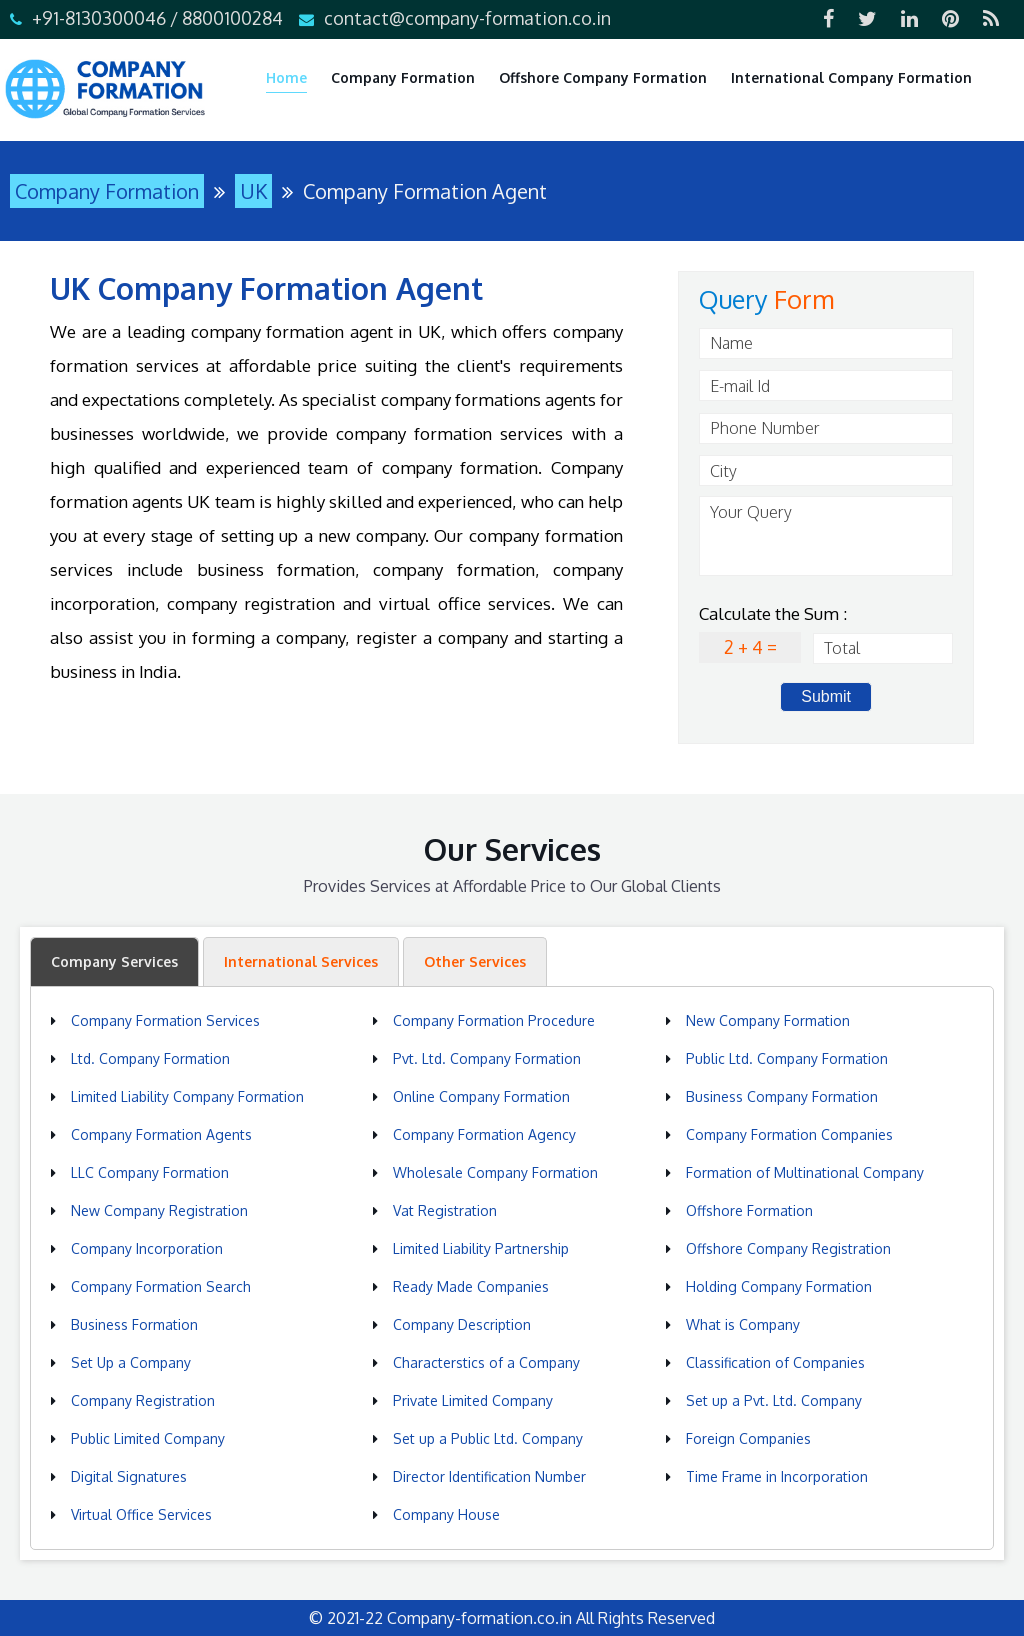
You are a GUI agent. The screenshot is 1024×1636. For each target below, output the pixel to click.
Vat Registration (445, 1210)
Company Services (114, 961)
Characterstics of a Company (486, 1362)
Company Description (462, 1324)
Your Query (826, 536)
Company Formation (403, 77)
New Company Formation (768, 1020)
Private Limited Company (473, 1400)
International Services (301, 961)
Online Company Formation (481, 1096)
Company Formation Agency (484, 1134)
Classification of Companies (775, 1362)
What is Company (743, 1324)
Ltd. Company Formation (150, 1058)
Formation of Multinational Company (805, 1172)
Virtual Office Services (141, 1514)
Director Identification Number (489, 1476)
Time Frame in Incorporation (777, 1476)
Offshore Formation (749, 1210)
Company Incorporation (147, 1248)
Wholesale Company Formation (495, 1172)
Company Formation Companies (789, 1134)
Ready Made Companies (471, 1286)
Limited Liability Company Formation (187, 1096)
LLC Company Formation (150, 1172)
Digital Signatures (129, 1476)
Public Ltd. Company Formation (787, 1058)
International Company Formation (851, 77)
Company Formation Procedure (494, 1020)
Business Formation (134, 1324)
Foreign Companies (748, 1438)
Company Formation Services (165, 1020)
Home (286, 77)
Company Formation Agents (161, 1134)
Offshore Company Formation (603, 77)
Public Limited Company (148, 1438)
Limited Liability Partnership (481, 1248)
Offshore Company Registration (788, 1248)
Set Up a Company (131, 1362)
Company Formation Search (161, 1286)
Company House (446, 1514)
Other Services (475, 961)
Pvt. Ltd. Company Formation (487, 1058)
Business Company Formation (782, 1096)
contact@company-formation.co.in (467, 18)
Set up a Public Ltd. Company (488, 1438)
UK (253, 191)
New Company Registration (159, 1210)
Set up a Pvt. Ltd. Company (774, 1400)
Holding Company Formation (779, 1286)
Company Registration (143, 1400)
